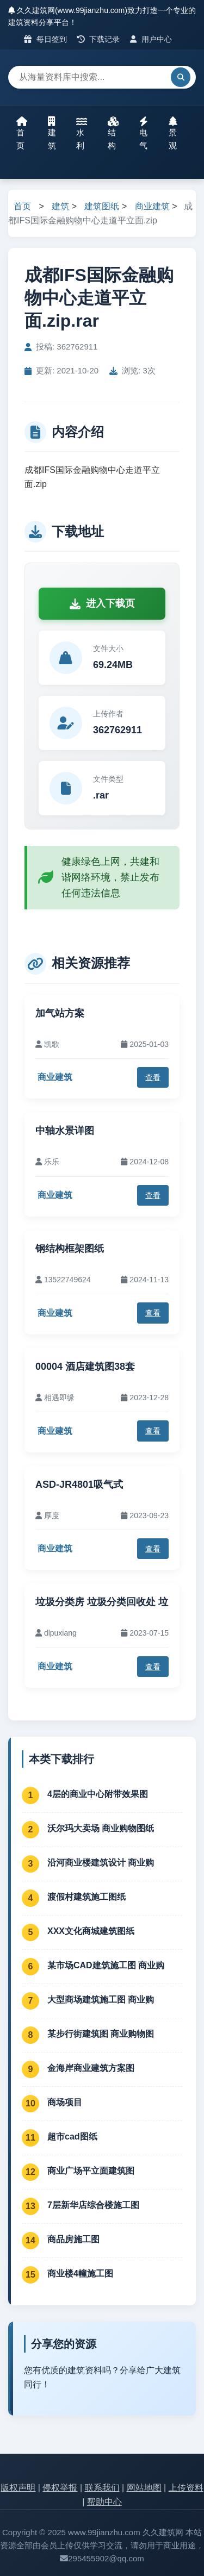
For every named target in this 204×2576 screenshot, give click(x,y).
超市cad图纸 (72, 2136)
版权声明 (18, 2487)
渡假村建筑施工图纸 (86, 1896)
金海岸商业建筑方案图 (90, 2068)
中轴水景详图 (64, 1130)
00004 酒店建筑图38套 (85, 1366)
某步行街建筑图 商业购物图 (100, 2033)
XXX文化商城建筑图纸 (90, 1931)
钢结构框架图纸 (69, 1248)
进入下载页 (102, 603)
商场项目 (64, 2102)
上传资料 (186, 2487)
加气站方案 (59, 1013)
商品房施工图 (73, 2239)
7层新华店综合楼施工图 (93, 2205)
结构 (113, 133)
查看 (152, 1077)
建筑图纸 (101, 206)
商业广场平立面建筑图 (90, 2170)
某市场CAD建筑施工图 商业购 (105, 1965)
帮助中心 (104, 2501)
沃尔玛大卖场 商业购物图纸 (100, 1828)
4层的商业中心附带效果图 (97, 1794)
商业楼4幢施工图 (80, 2273)
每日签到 (45, 39)
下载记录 (98, 39)
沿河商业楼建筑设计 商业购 (100, 1862)
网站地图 (144, 2487)
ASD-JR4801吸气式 (79, 1484)
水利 (81, 133)
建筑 (52, 133)
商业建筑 (152, 206)
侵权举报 (59, 2487)
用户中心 (151, 39)
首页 (21, 133)
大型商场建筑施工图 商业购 (100, 1999)
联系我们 (102, 2487)
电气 (143, 133)
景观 (173, 133)
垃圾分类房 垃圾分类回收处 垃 (101, 1601)
